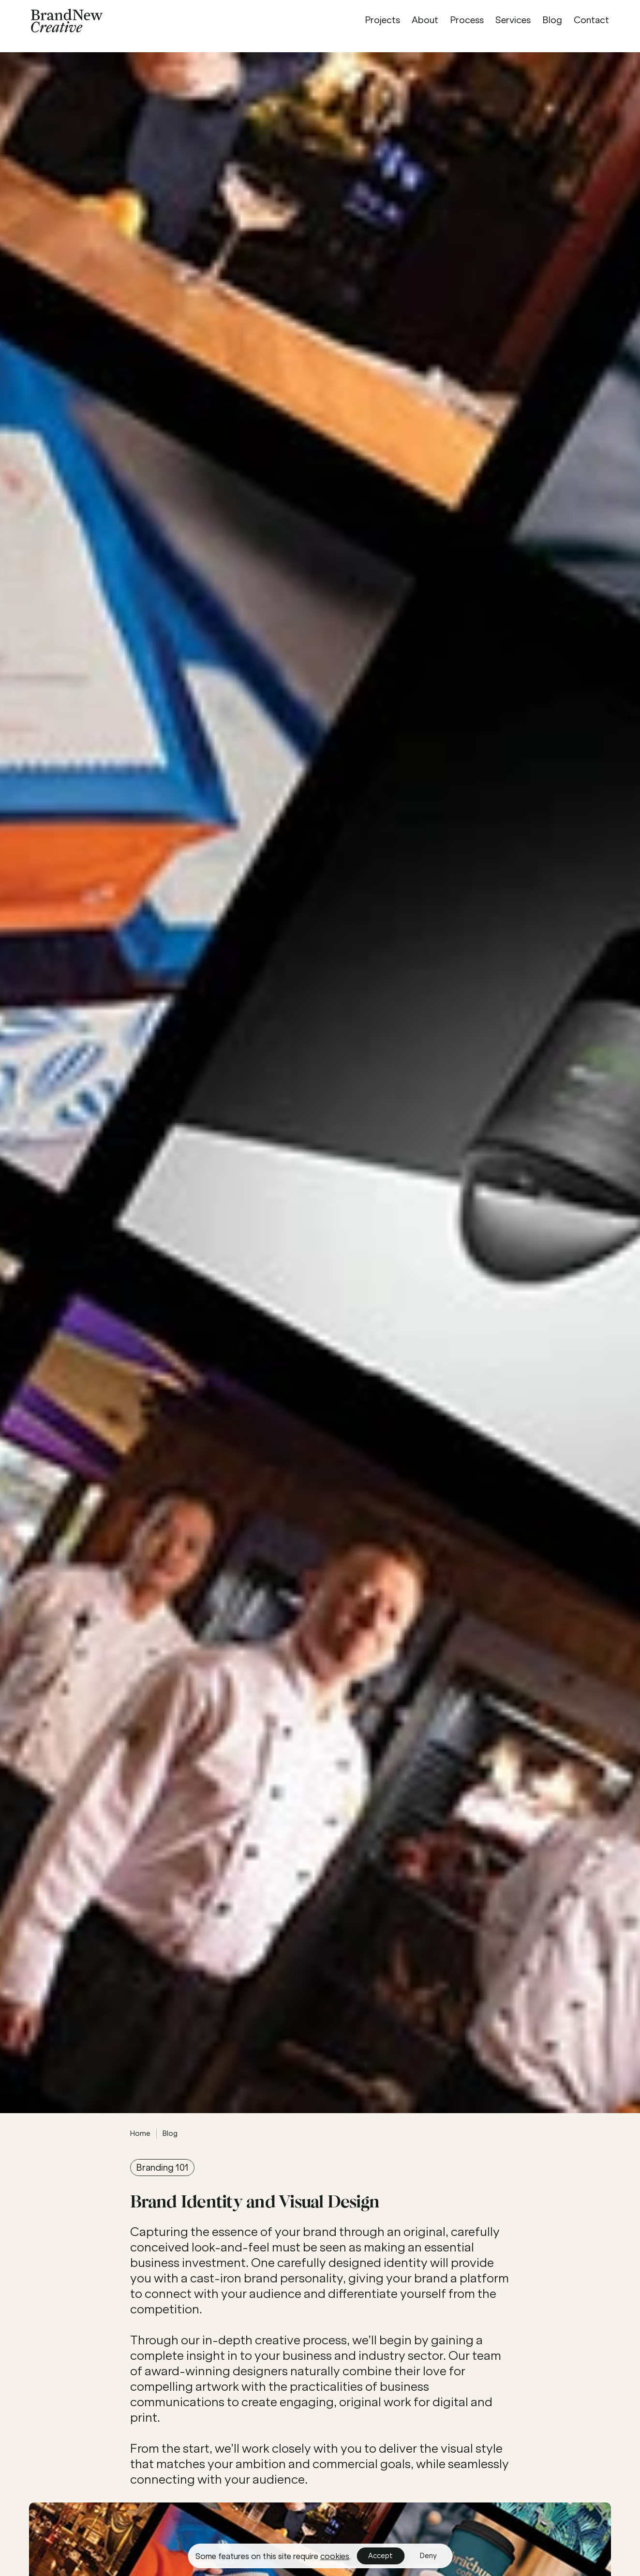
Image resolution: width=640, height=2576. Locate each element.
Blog (170, 2133)
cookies (334, 2556)
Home (140, 2133)
